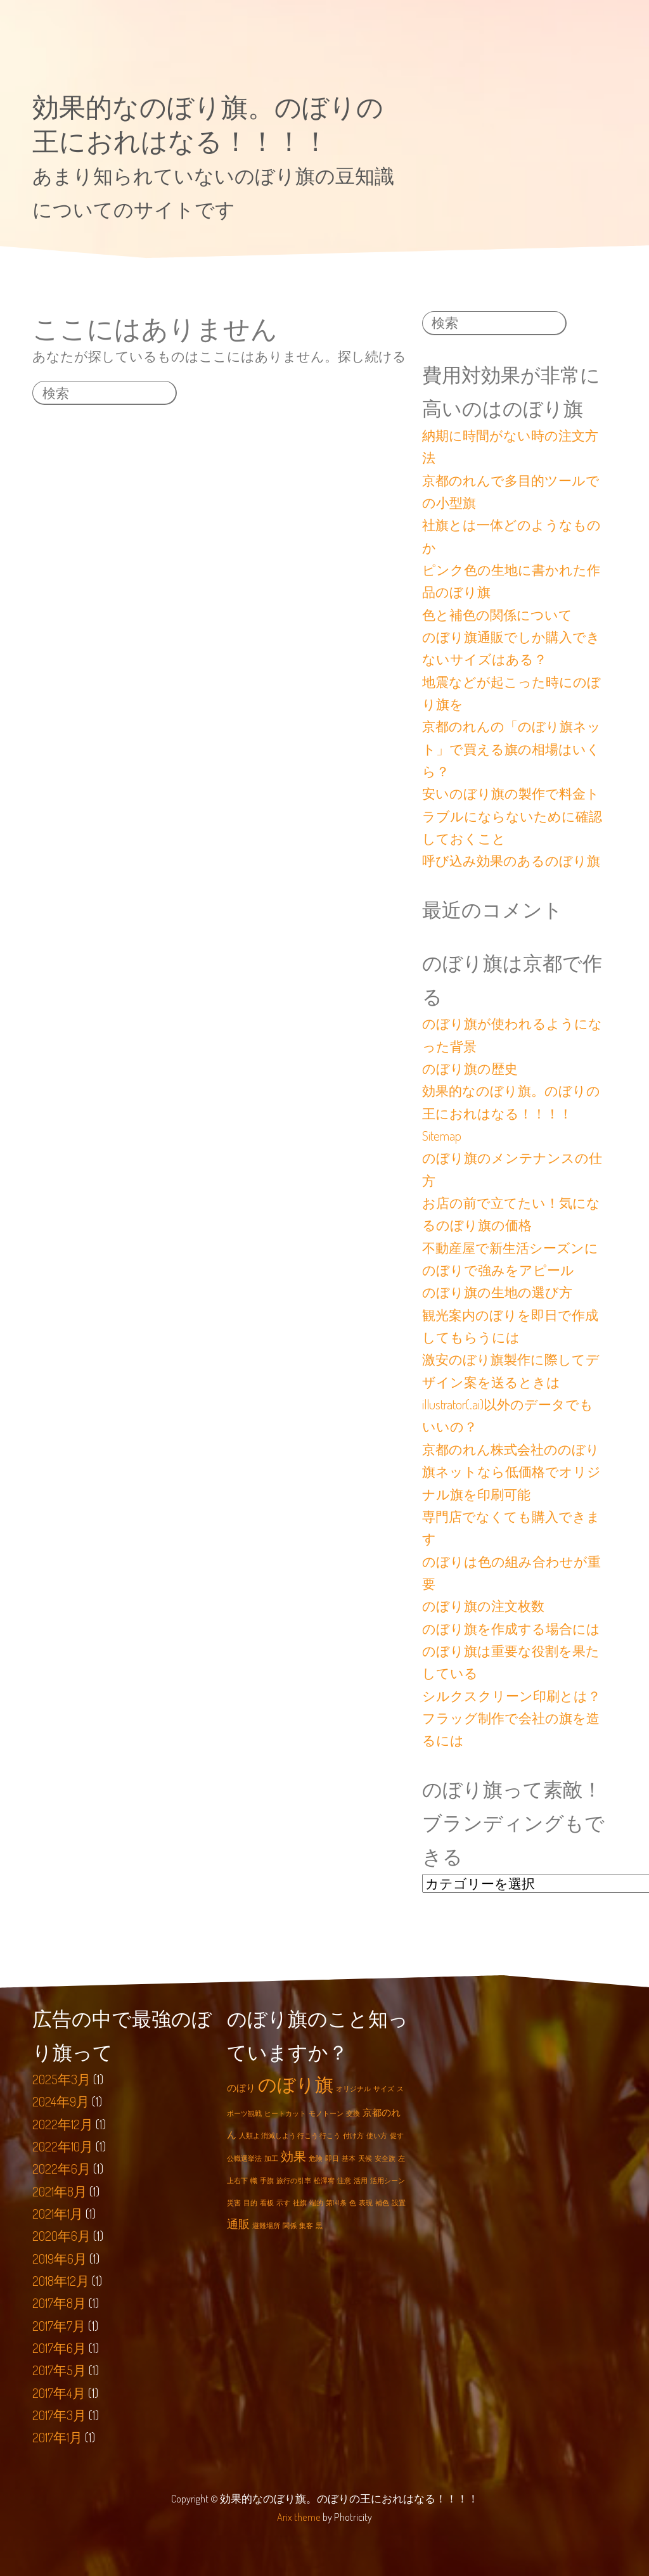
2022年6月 (61, 2169)
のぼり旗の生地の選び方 (497, 1292)
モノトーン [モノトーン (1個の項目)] (326, 2113)
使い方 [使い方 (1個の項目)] (376, 2136)
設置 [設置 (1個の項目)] (399, 2203)
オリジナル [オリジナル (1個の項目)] (353, 2088)
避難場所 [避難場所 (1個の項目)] (266, 2225)
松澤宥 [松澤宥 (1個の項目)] (324, 2180)
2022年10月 (62, 2147)
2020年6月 (61, 2236)
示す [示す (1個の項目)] (283, 2203)
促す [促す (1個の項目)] (397, 2136)
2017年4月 (59, 2393)
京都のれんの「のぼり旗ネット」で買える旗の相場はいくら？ (511, 748)
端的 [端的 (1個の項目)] (316, 2203)
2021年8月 (59, 2191)
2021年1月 (57, 2214)
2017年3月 (59, 2415)
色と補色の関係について (497, 614)
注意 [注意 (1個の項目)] (344, 2180)
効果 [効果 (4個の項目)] (293, 2156)
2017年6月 (59, 2348)
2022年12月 (62, 2124)
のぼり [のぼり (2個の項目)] (241, 2088)
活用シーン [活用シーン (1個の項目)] (387, 2180)
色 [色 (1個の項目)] (352, 2203)
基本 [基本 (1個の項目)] (349, 2158)
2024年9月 (60, 2102)
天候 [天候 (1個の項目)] (365, 2158)
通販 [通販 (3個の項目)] (238, 2224)
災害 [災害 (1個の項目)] (234, 2203)
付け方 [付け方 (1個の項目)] (353, 2136)
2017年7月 (59, 2325)
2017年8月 (59, 2303)
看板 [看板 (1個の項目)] (267, 2203)
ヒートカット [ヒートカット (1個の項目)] (285, 2113)
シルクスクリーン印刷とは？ (511, 1696)
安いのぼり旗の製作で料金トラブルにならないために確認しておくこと (512, 816)
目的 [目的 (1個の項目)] (250, 2203)
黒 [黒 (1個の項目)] (319, 2225)
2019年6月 (59, 2258)
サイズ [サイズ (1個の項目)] (383, 2088)
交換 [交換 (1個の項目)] (353, 2113)
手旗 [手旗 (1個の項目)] (267, 2180)
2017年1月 (57, 2438)
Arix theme (299, 2516)
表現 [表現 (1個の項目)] (366, 2203)
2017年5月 (59, 2370)
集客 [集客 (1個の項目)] (306, 2225)
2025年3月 (61, 2079)
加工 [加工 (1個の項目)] (271, 2158)
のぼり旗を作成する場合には (511, 1628)
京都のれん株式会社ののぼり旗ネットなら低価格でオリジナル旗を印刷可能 (511, 1472)
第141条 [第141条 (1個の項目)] (336, 2203)
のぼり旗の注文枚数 (483, 1606)
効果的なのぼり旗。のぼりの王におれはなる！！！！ (207, 123)
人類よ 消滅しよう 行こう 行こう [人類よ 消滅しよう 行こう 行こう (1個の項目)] (289, 2136)
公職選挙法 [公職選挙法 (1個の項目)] (244, 2158)
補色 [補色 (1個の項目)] (382, 2203)
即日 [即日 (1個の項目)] (332, 2158)
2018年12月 (60, 2281)
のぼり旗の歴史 (470, 1068)
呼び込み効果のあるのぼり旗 (511, 860)
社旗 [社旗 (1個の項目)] (300, 2203)
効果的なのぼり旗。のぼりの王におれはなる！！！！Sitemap (511, 1113)
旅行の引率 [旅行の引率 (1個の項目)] (293, 2180)
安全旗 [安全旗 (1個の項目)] (385, 2158)
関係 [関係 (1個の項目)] (290, 2225)
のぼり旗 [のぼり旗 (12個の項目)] (295, 2084)
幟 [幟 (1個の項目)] (253, 2180)
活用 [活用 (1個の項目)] (361, 2180)
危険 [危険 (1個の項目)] (316, 2158)
